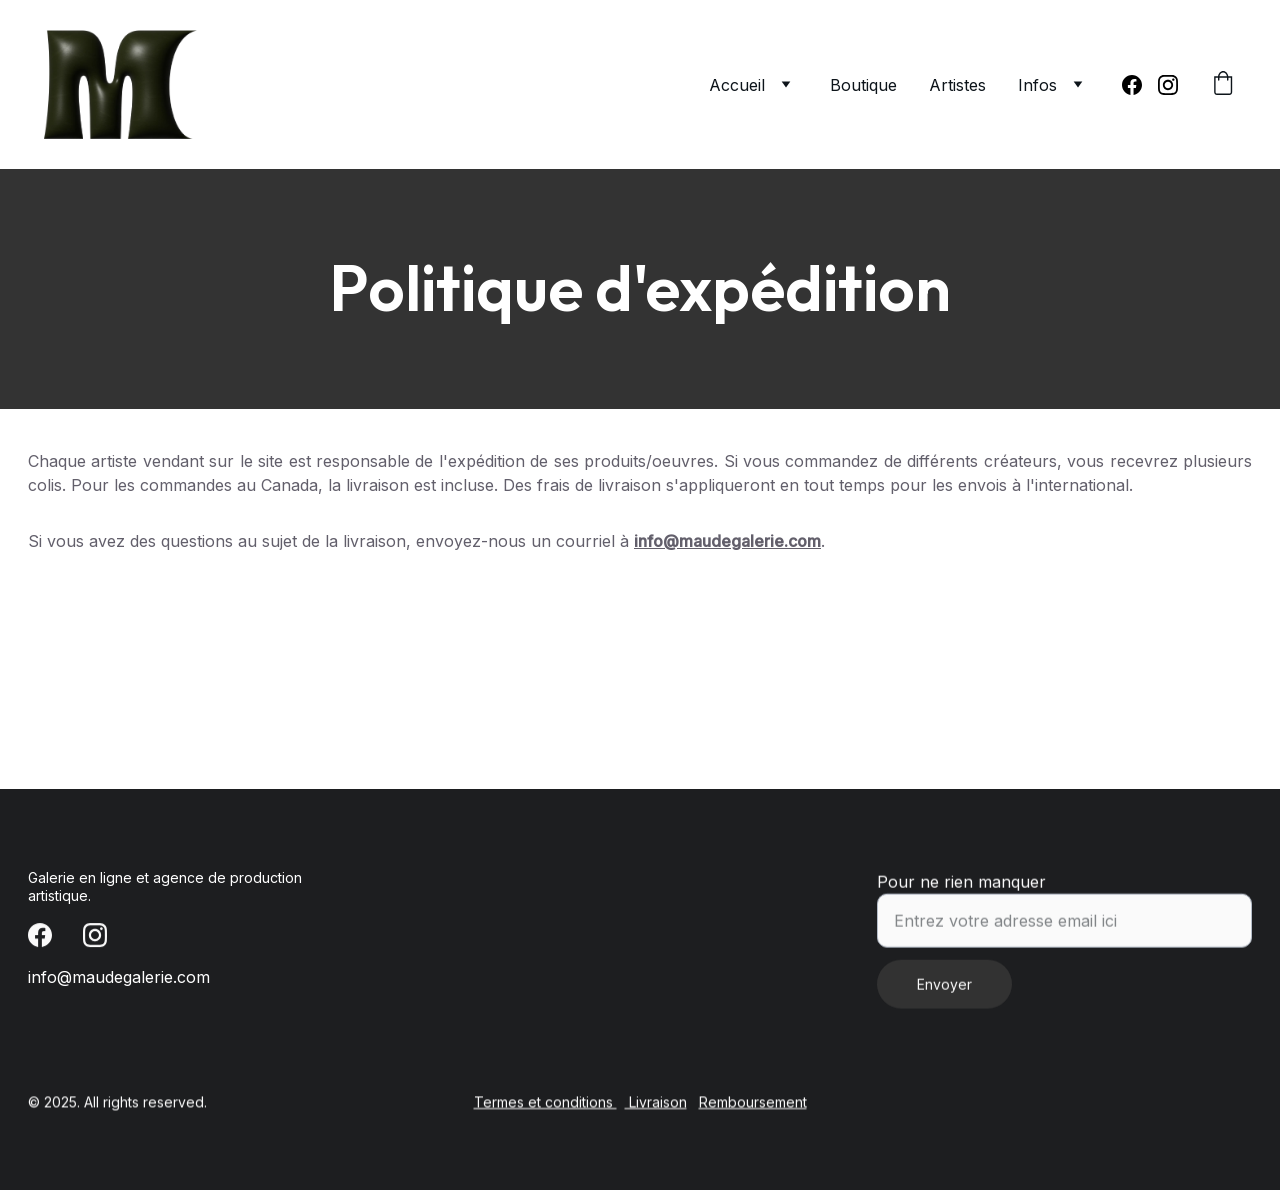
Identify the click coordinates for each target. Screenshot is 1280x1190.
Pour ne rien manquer (961, 890)
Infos (1037, 85)
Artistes (957, 85)
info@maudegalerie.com (727, 541)
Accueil (737, 85)
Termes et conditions (545, 1103)
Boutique (863, 85)
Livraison (656, 1103)
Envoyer (944, 992)
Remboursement (753, 1103)
